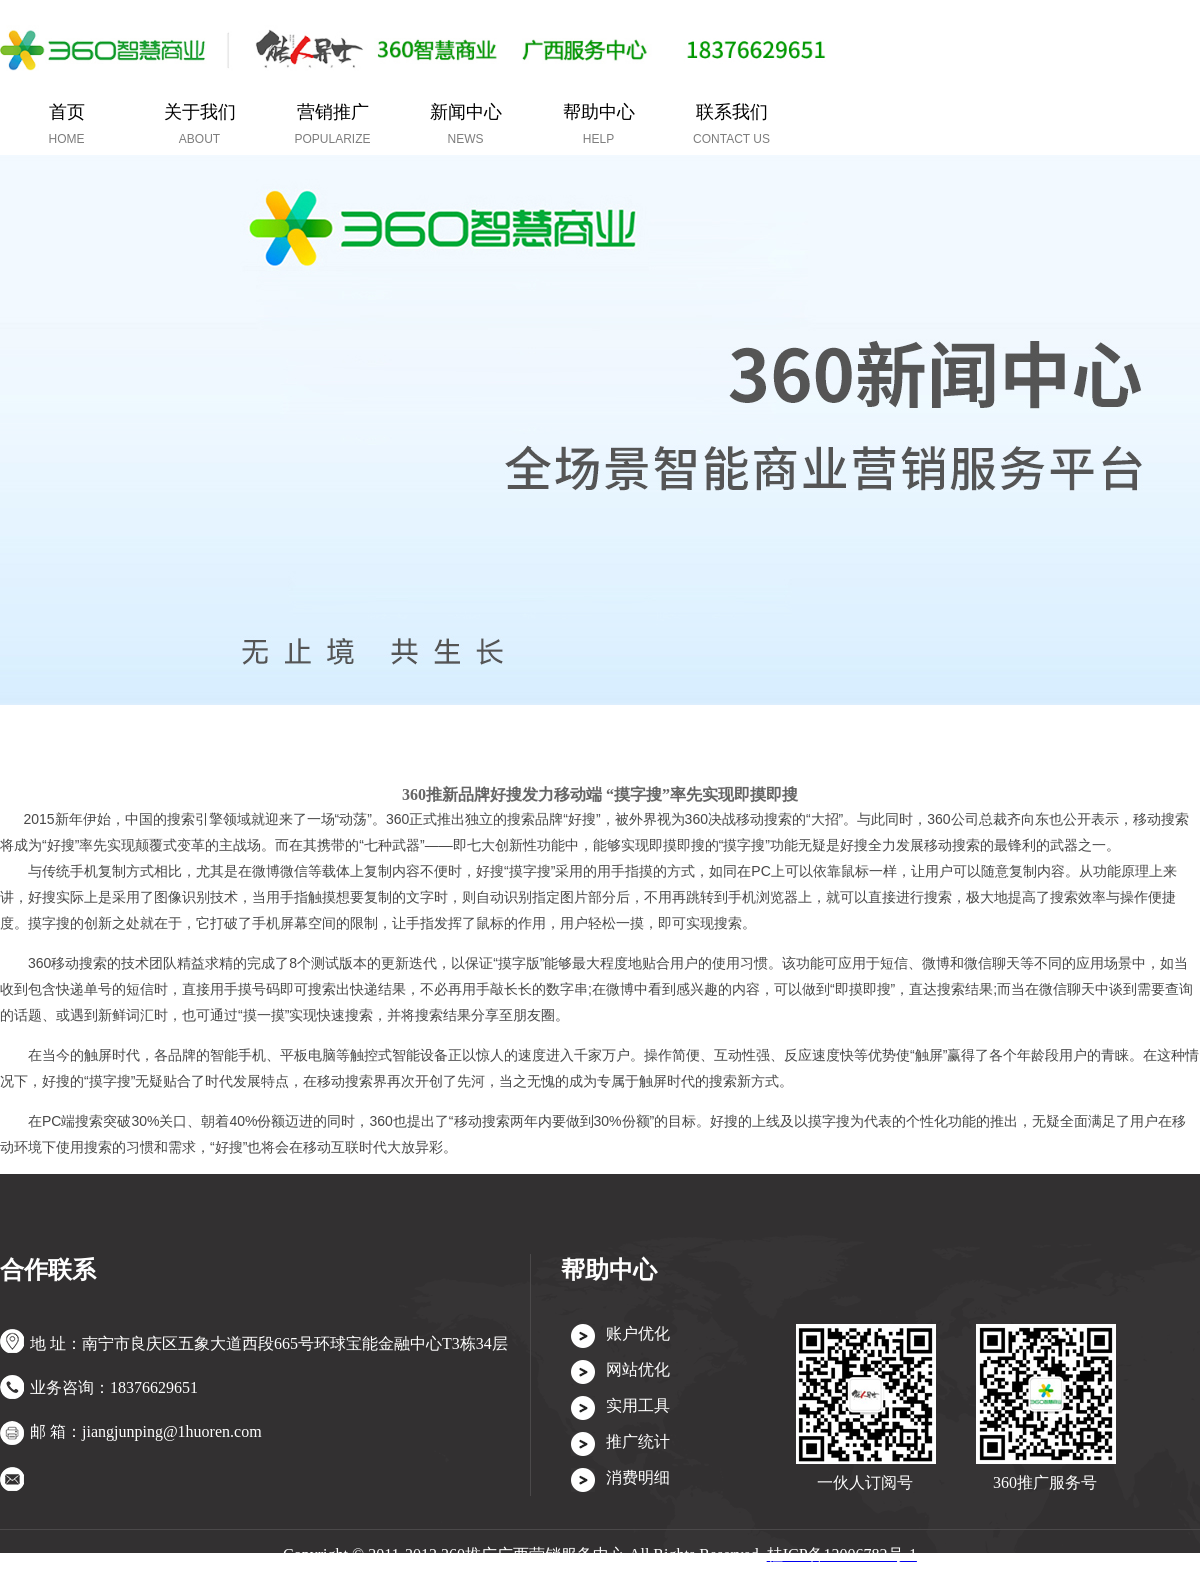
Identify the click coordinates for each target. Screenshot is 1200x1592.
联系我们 (731, 124)
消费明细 (638, 1477)
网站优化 (638, 1369)
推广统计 (638, 1441)
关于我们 (200, 124)
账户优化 (638, 1333)
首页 (67, 124)
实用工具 (638, 1405)
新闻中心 (466, 124)
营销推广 (332, 124)
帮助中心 (599, 124)
